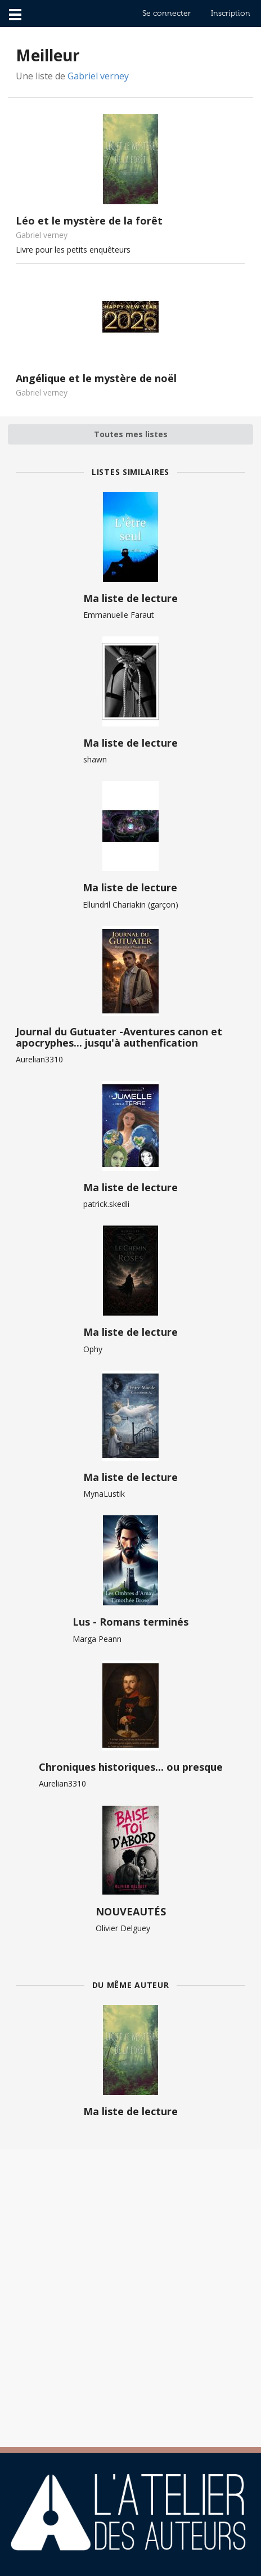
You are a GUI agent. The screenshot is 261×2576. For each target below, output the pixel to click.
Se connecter (166, 13)
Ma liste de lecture (130, 598)
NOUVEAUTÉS (131, 1911)
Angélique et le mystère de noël (96, 378)
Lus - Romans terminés (130, 1621)
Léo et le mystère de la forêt (89, 220)
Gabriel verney (98, 76)
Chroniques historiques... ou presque (131, 1766)
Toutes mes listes (131, 434)
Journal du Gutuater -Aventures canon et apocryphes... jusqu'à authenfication (119, 1037)
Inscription (230, 13)
